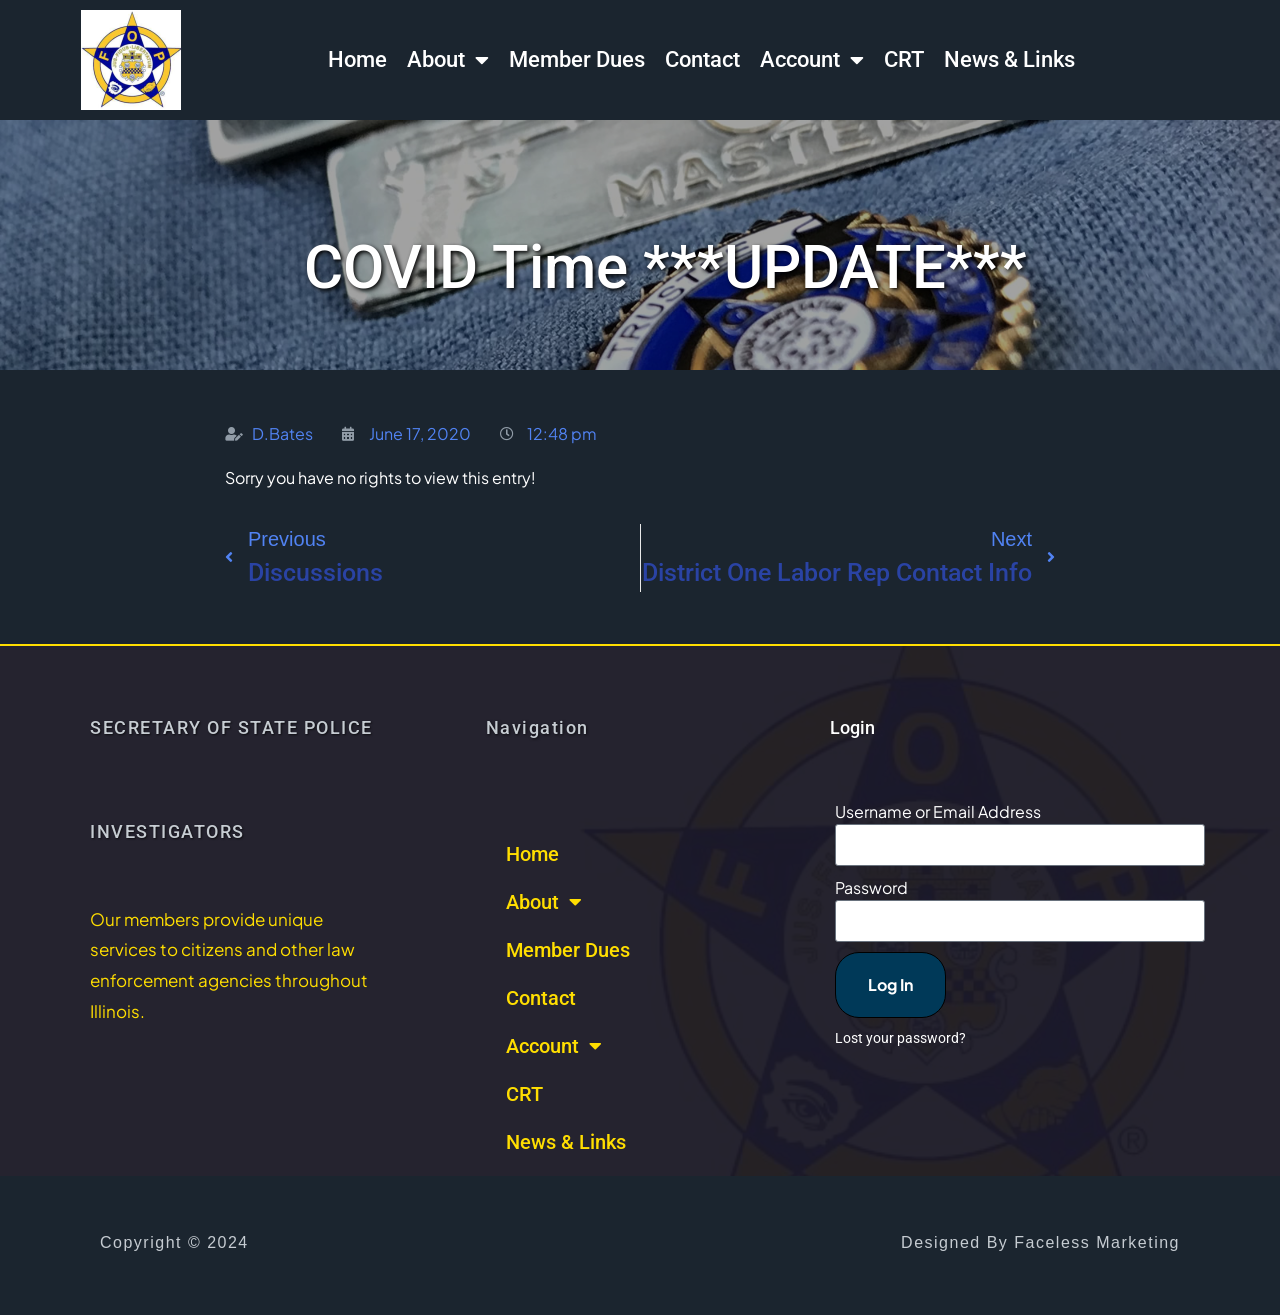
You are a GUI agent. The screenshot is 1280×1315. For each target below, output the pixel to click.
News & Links (1009, 59)
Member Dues (577, 59)
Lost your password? (900, 1038)
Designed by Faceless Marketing (1040, 1242)
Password (871, 887)
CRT (904, 59)
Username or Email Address (938, 811)
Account (812, 60)
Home (357, 59)
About (448, 60)
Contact (702, 59)
